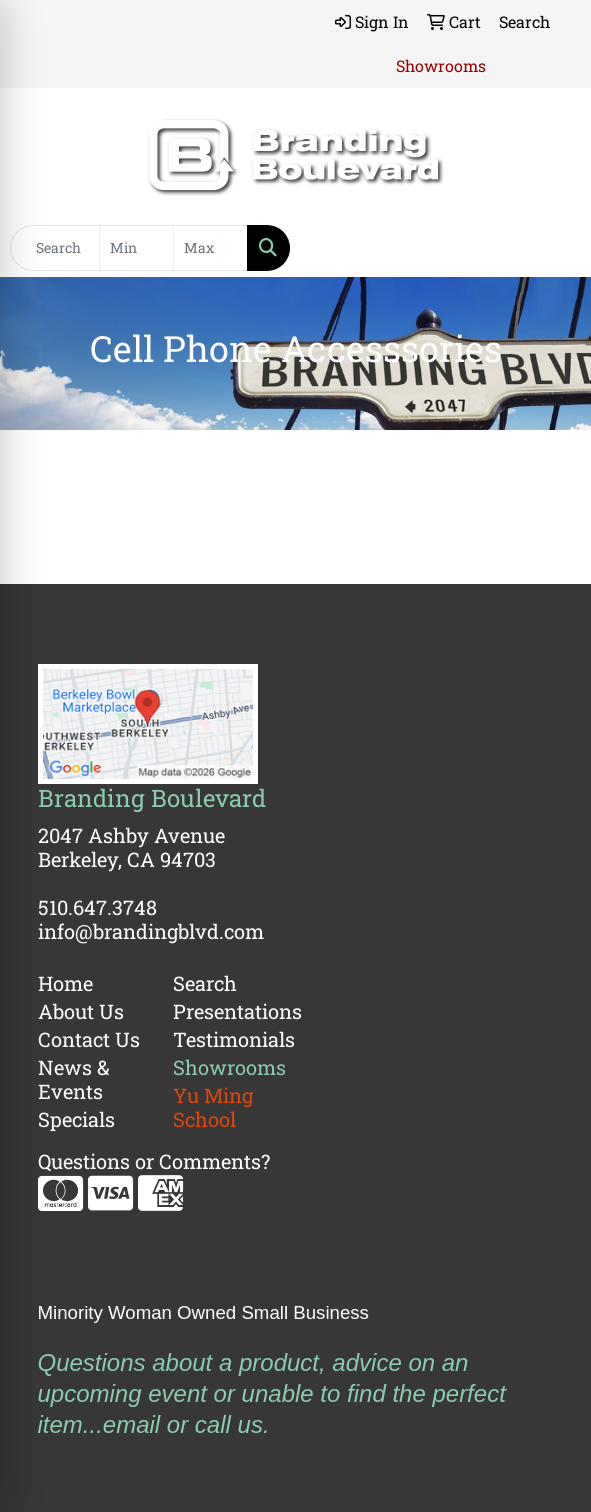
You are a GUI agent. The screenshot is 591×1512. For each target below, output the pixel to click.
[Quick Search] (55, 248)
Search (205, 983)
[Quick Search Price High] (210, 248)
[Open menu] (551, 248)
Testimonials (228, 1039)
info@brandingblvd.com (151, 931)
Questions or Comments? (154, 1161)
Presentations (228, 1011)
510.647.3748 (97, 907)
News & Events (74, 1079)
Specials (76, 1119)
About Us (81, 1011)
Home (65, 983)
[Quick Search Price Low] (136, 248)
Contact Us (89, 1039)
